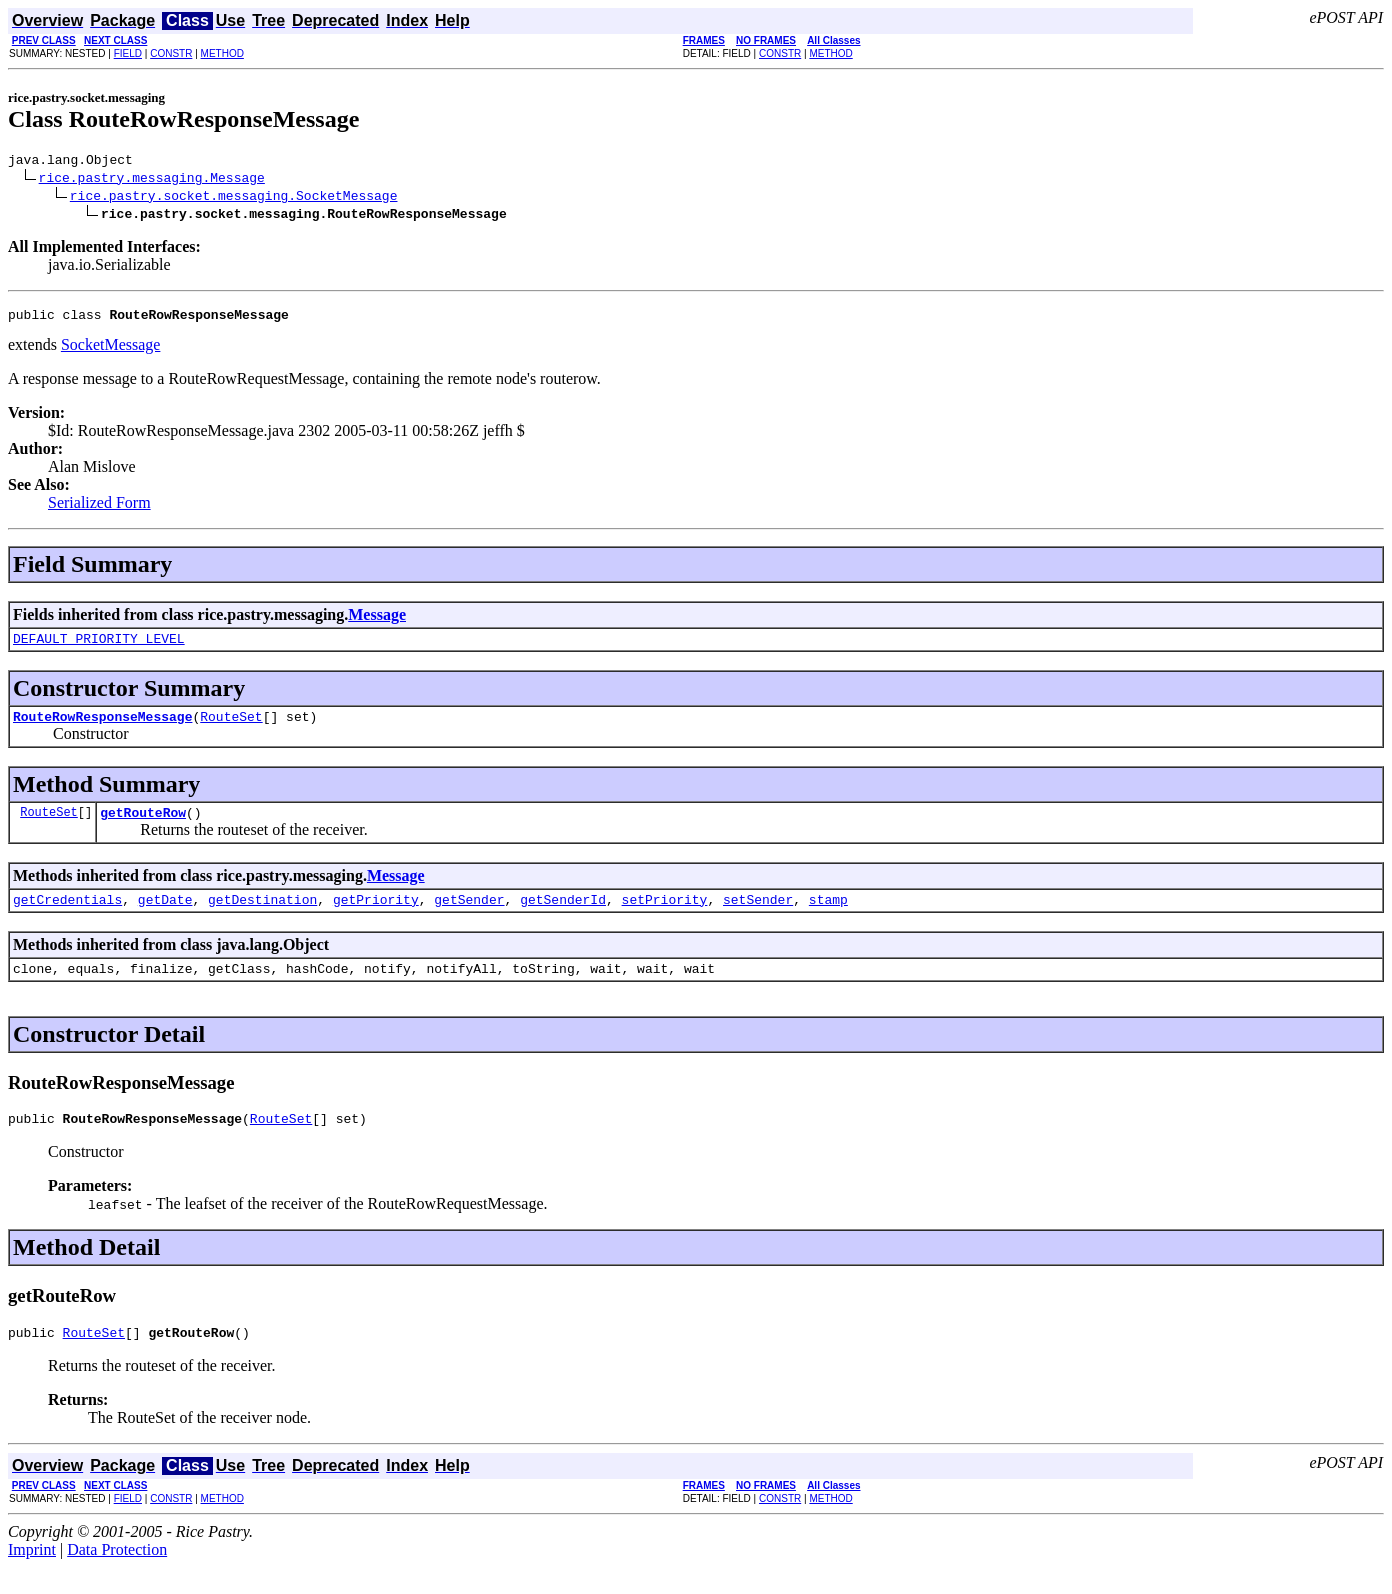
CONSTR (171, 53)
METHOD (222, 53)
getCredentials (67, 917)
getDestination (262, 917)
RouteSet (231, 728)
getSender (469, 917)
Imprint (32, 1576)
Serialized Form (99, 508)
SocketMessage (111, 350)
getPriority (376, 917)
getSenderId (563, 917)
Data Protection (117, 1576)
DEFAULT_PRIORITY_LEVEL (99, 647)
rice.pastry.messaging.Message (152, 180)
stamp (828, 917)
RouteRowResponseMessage (102, 728)
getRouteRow (143, 827)
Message (377, 620)
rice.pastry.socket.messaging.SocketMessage (234, 198)
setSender (758, 917)
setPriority (665, 917)
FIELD (128, 53)
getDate (165, 917)
